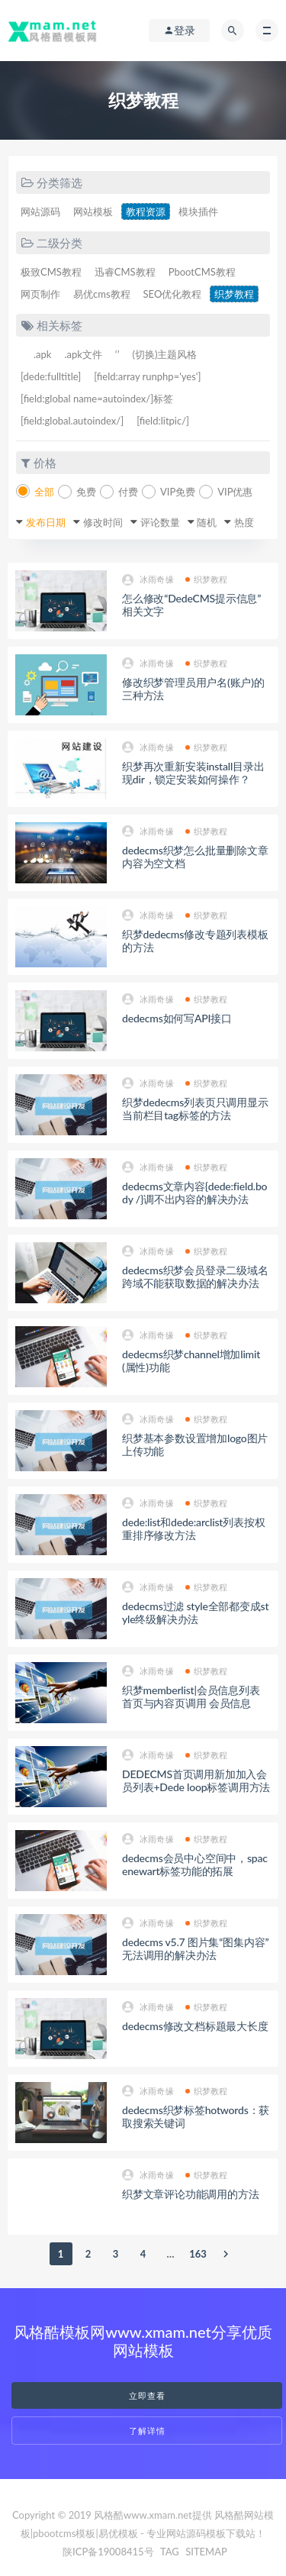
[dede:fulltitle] (51, 376)
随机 (207, 522)
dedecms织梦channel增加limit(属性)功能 (191, 1361)
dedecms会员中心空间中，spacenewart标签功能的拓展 (195, 1864)
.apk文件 (82, 354)
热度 (244, 522)
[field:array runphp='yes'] (147, 376)
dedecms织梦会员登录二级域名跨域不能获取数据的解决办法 (195, 1277)
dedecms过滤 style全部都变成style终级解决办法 (195, 1612)
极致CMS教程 (51, 272)
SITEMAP (206, 2551)
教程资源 (145, 211)
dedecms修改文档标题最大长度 (195, 2025)
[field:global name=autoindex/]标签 (97, 398)
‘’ (117, 354)
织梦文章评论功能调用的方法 (190, 2193)
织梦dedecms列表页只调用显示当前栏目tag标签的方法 (195, 1109)
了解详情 (147, 2431)
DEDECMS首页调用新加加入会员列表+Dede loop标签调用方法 (196, 1780)
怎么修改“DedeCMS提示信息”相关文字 (191, 605)
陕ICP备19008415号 (108, 2551)
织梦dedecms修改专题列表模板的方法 (195, 941)
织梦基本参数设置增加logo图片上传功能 (195, 1444)
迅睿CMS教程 (125, 272)
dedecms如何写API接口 (177, 1018)
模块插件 (198, 211)
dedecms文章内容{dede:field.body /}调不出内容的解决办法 (194, 1193)
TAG (169, 2551)
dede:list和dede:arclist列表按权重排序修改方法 (193, 1528)
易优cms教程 (101, 294)
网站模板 (93, 211)
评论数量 (160, 522)
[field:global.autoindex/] (72, 421)
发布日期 (46, 522)
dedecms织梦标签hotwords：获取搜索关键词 (195, 2116)
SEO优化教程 (172, 294)
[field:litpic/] (163, 421)
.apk (42, 354)
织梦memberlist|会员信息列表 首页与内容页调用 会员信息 (191, 1696)
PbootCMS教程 (202, 272)
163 (198, 2254)
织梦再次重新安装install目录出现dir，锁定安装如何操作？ (193, 773)
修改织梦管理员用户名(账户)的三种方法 (193, 689)
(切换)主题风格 (164, 354)
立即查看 (147, 2395)
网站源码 (40, 211)
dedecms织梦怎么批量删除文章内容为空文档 (195, 857)
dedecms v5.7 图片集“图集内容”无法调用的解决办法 (195, 1948)
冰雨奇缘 (148, 580)
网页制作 (40, 294)
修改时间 (103, 522)
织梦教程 (234, 294)
